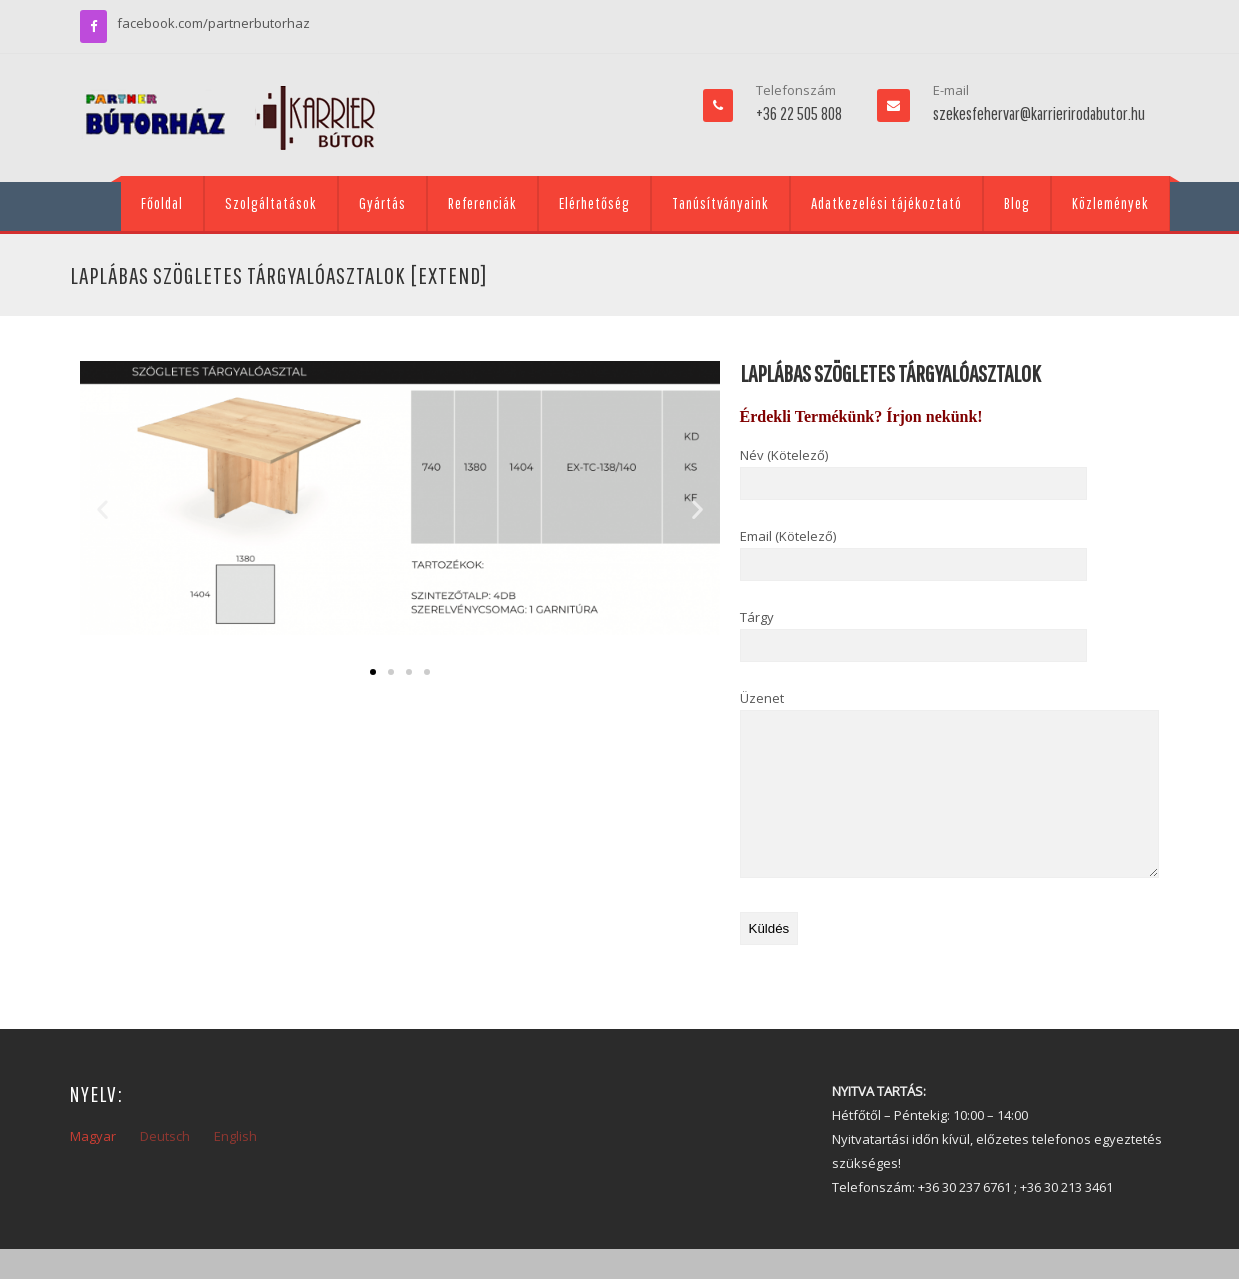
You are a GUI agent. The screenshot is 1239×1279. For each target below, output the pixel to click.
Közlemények (1110, 203)
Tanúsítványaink (720, 203)
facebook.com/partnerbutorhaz (213, 23)
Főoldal (162, 203)
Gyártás (382, 203)
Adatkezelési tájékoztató (886, 203)
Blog (1017, 203)
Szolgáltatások (271, 203)
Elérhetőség (594, 203)
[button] (102, 509)
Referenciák (482, 203)
